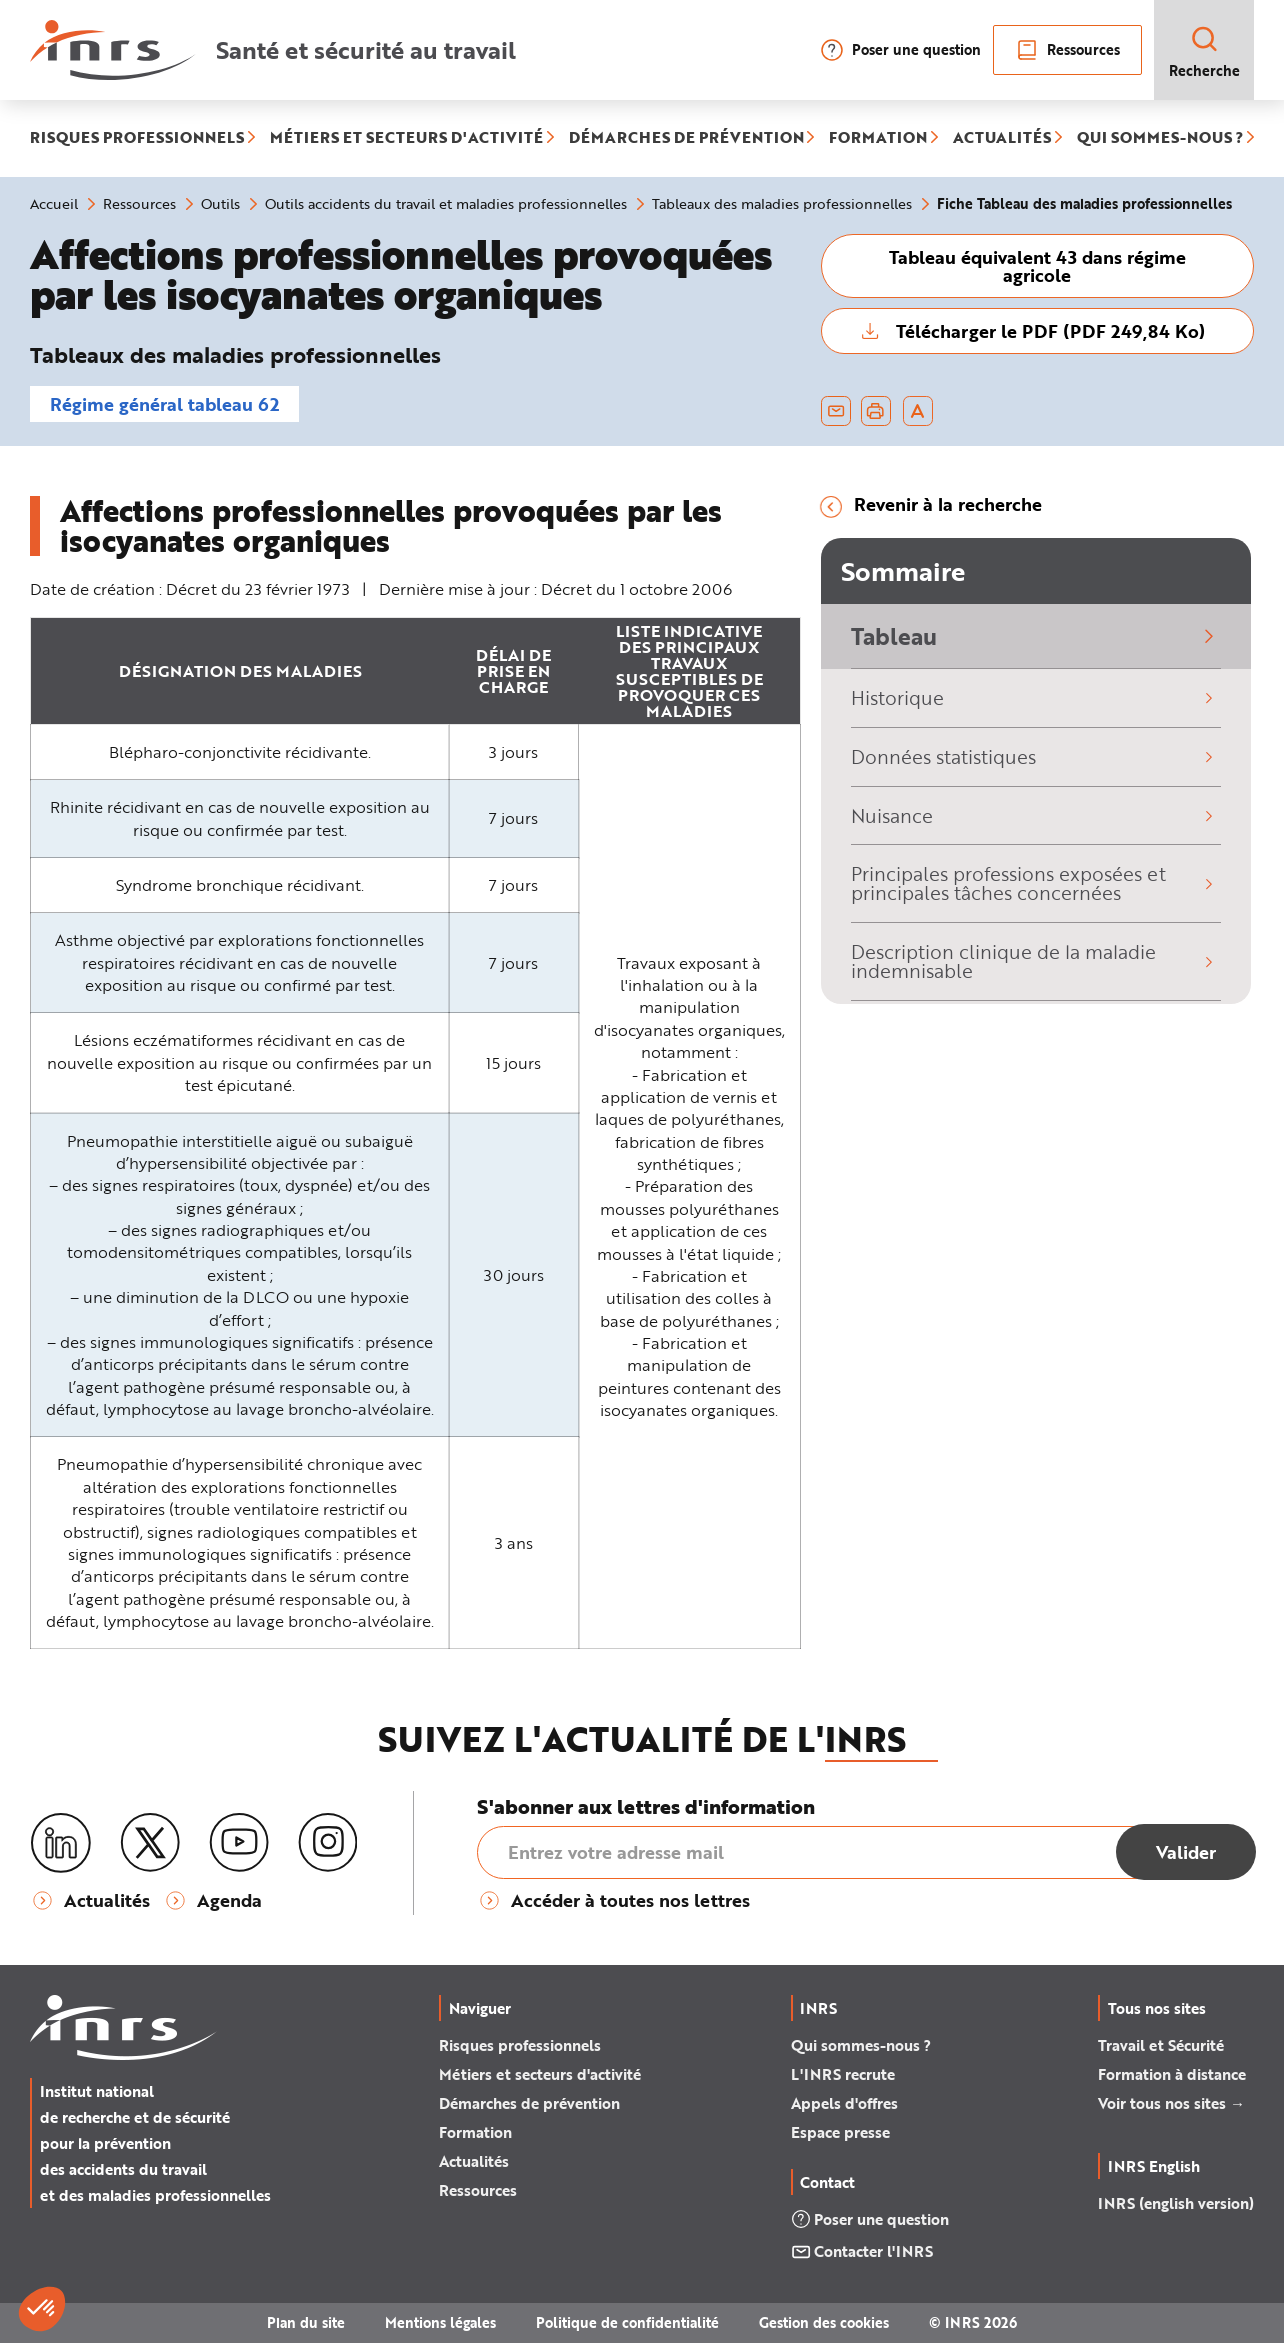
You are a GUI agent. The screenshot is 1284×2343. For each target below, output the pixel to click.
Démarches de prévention (529, 2103)
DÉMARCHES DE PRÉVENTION (686, 138)
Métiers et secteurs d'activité (540, 2074)
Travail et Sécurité (1161, 2045)
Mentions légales (440, 2322)
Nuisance (1036, 815)
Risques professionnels (520, 2045)
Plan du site (306, 2322)
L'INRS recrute (843, 2074)
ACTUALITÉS (1002, 138)
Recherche (1204, 51)
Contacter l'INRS (862, 2251)
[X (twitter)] (150, 1843)
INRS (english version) (1176, 2203)
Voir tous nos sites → (1171, 2103)
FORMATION (878, 138)
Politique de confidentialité (627, 2322)
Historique (1036, 697)
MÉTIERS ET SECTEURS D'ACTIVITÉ (406, 138)
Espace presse (840, 2132)
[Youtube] (239, 1843)
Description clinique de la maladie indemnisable (1036, 961)
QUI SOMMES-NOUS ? (1160, 138)
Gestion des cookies (824, 2322)
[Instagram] (328, 1843)
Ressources (1067, 50)
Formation (475, 2132)
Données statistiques (1036, 756)
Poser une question (900, 50)
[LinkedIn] (61, 1843)
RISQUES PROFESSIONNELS (137, 138)
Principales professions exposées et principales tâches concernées (1036, 883)
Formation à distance (1172, 2074)
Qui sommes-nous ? (861, 2045)
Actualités (474, 2161)
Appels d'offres (844, 2103)
